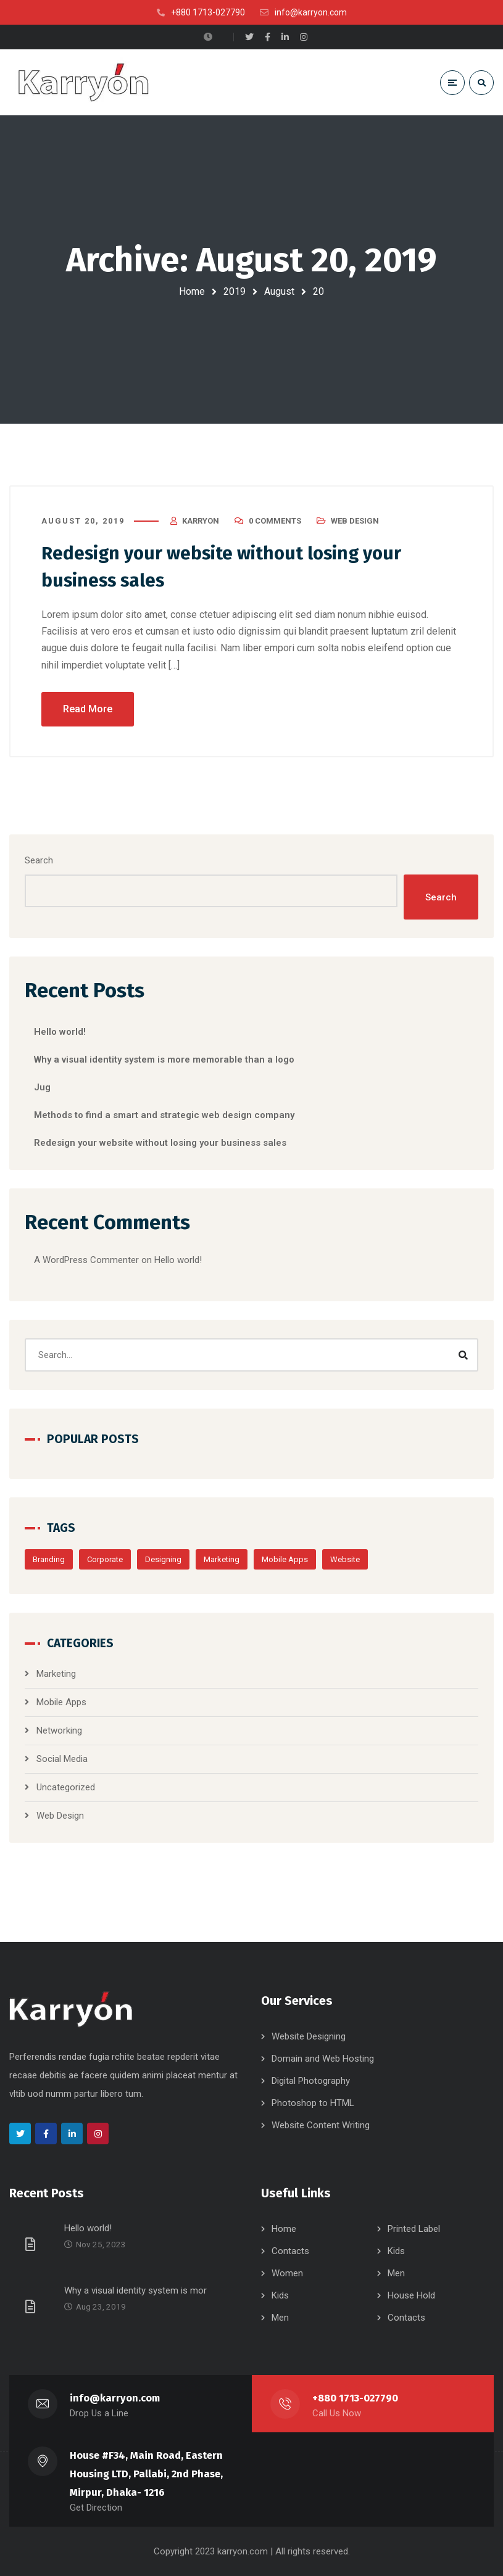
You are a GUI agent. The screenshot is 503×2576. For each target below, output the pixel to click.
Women (287, 2273)
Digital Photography (311, 2080)
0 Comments (275, 520)
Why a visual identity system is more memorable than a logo (164, 1059)
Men (396, 2273)
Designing (163, 1559)
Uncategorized (65, 1787)
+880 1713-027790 (355, 2398)
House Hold (411, 2295)
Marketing (221, 1559)
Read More (87, 709)
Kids (396, 2251)
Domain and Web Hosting (323, 2058)
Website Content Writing (321, 2125)
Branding (49, 1559)
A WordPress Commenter (86, 1259)
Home (192, 291)
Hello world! (60, 1031)
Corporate (105, 1559)
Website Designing (309, 2036)
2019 (234, 291)
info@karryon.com (115, 2398)
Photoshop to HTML (313, 2103)
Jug (42, 1087)
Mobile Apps (285, 1559)
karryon (200, 520)
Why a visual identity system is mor (135, 2290)
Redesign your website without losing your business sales (160, 1142)
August (279, 291)
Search (39, 860)
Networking (59, 1730)
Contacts (290, 2251)
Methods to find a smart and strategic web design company (164, 1115)
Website (345, 1559)
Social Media (62, 1758)
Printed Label (414, 2228)
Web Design (355, 520)
